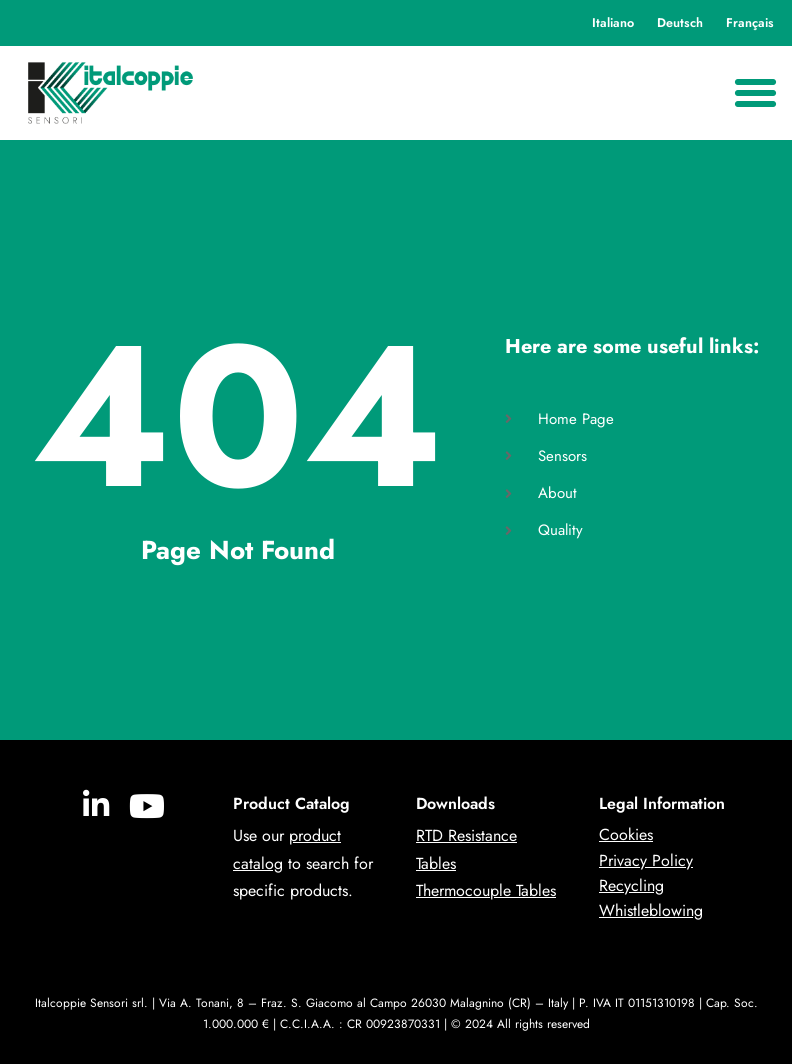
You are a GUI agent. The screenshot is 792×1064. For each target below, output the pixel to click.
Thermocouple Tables (486, 890)
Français (750, 23)
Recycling (631, 885)
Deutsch (680, 23)
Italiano (613, 23)
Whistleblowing (651, 910)
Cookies (626, 834)
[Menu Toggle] (755, 93)
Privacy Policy (646, 860)
